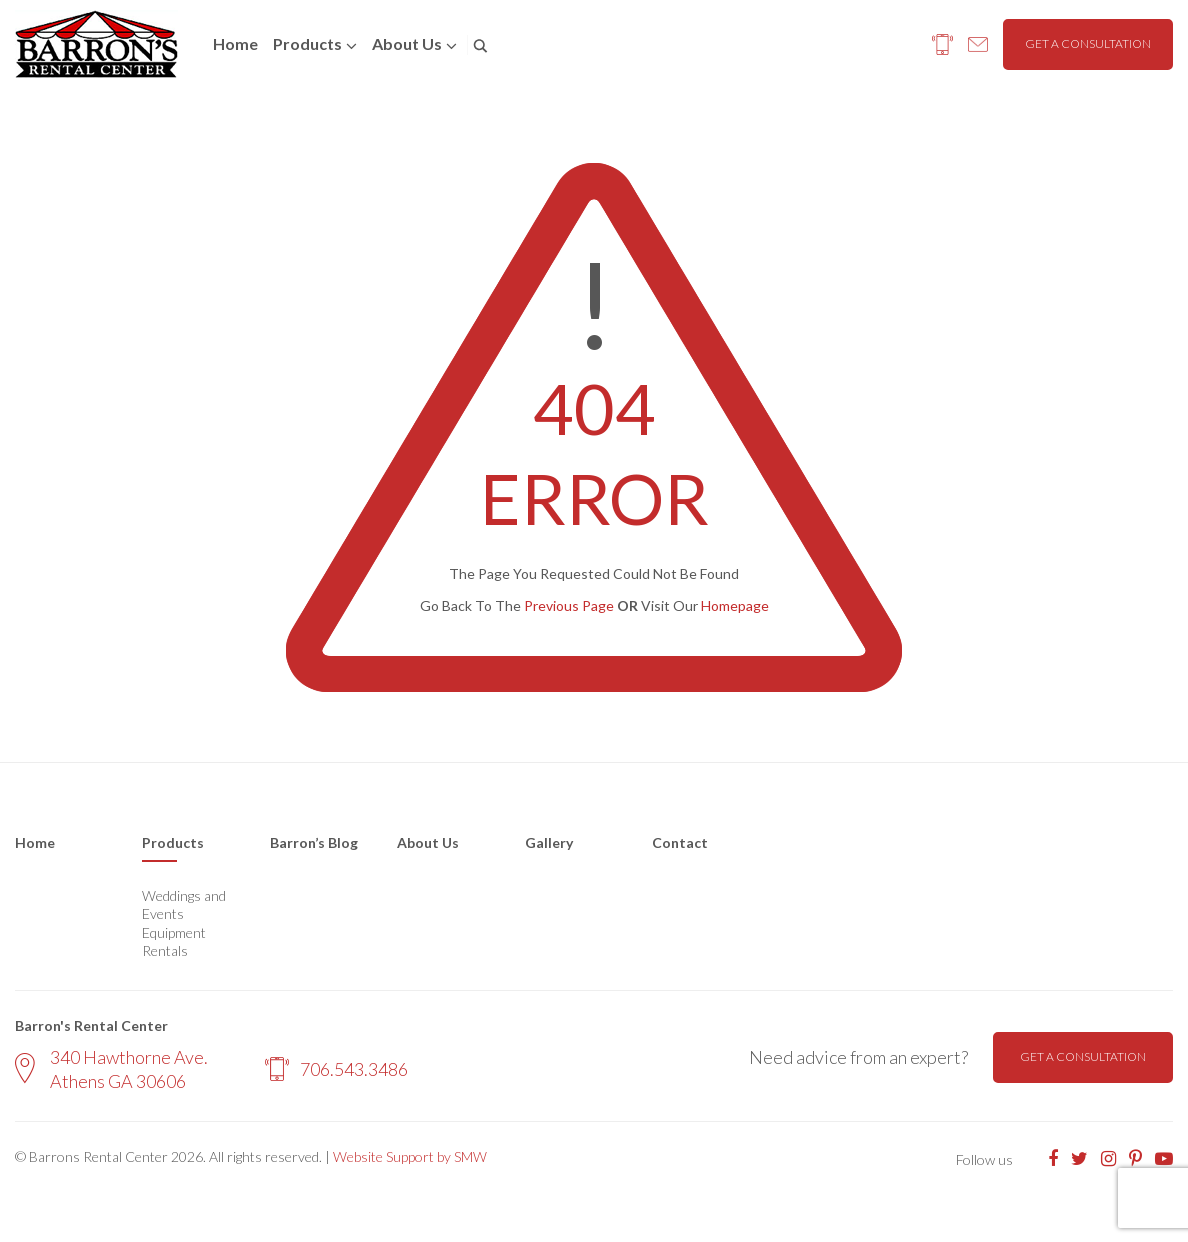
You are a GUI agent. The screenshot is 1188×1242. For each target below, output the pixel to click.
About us (407, 43)
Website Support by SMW (410, 1156)
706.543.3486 (336, 1069)
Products (307, 43)
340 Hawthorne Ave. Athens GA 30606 (111, 1068)
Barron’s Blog (314, 842)
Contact (680, 842)
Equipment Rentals (174, 941)
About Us (428, 842)
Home (235, 43)
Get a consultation (1088, 43)
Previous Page (569, 605)
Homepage (735, 605)
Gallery (549, 842)
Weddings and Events (184, 904)
